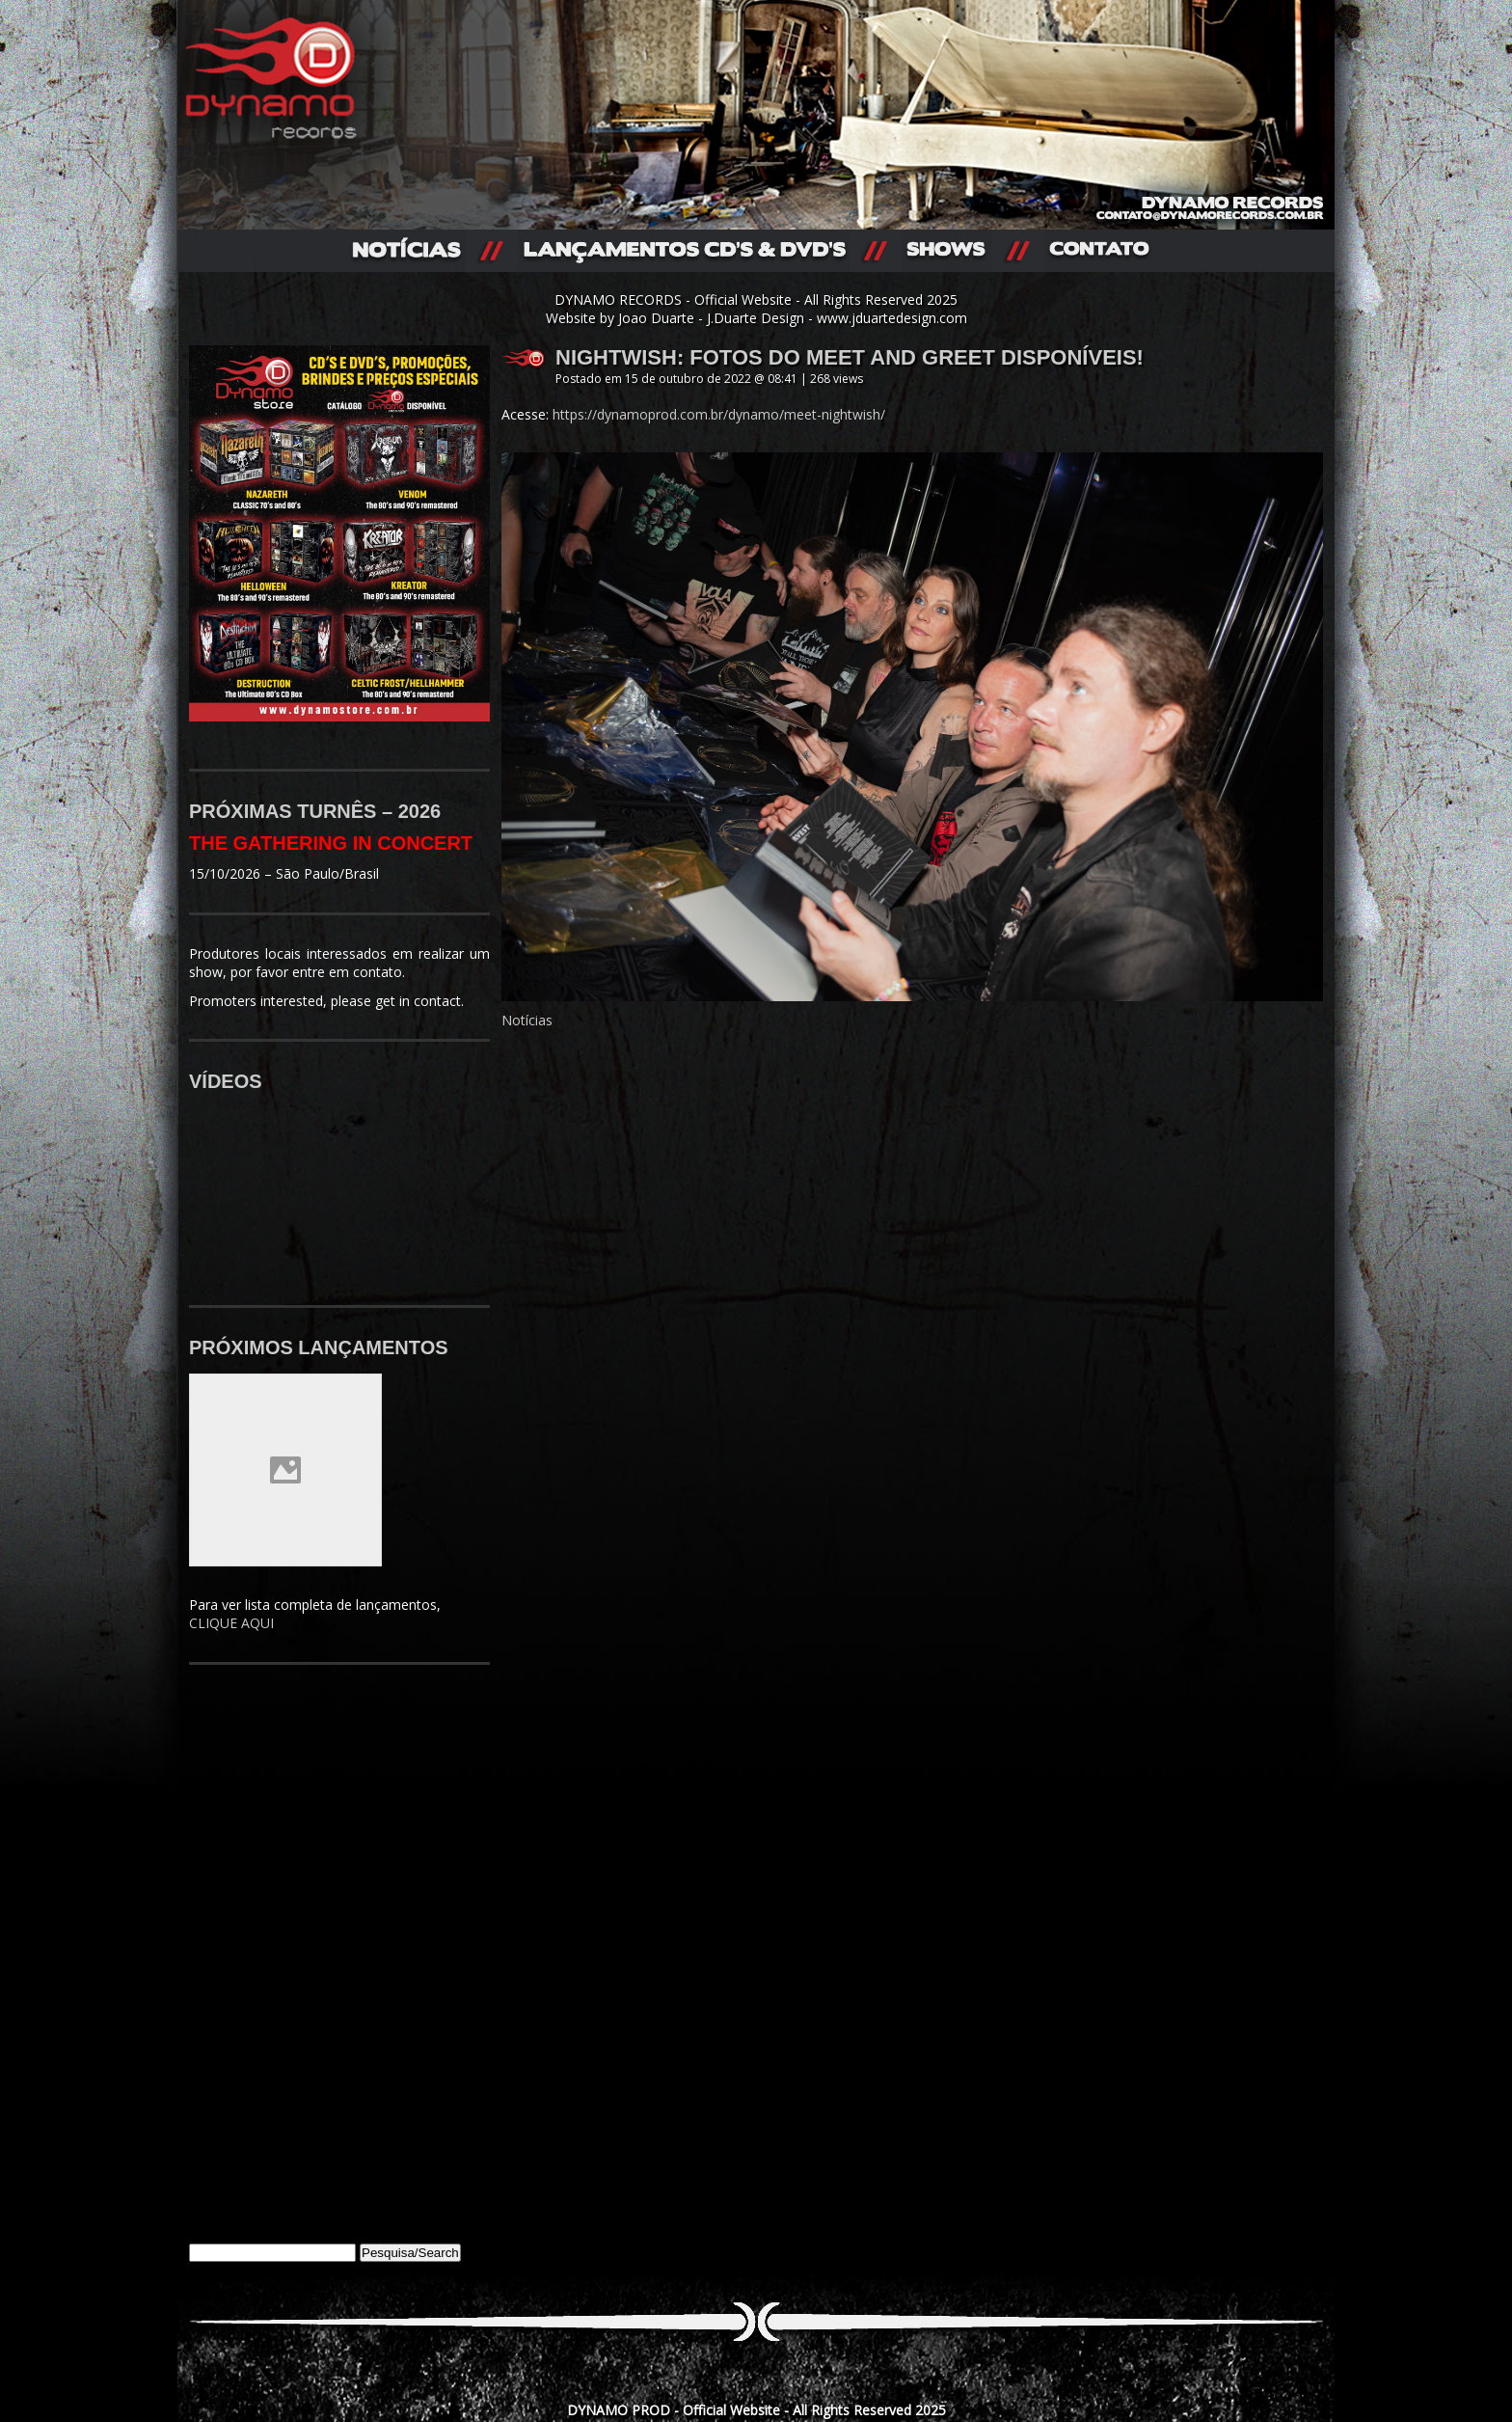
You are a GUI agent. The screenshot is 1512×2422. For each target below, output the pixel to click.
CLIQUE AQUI (231, 1623)
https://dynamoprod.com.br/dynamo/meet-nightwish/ (719, 414)
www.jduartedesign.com (892, 318)
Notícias (527, 1020)
